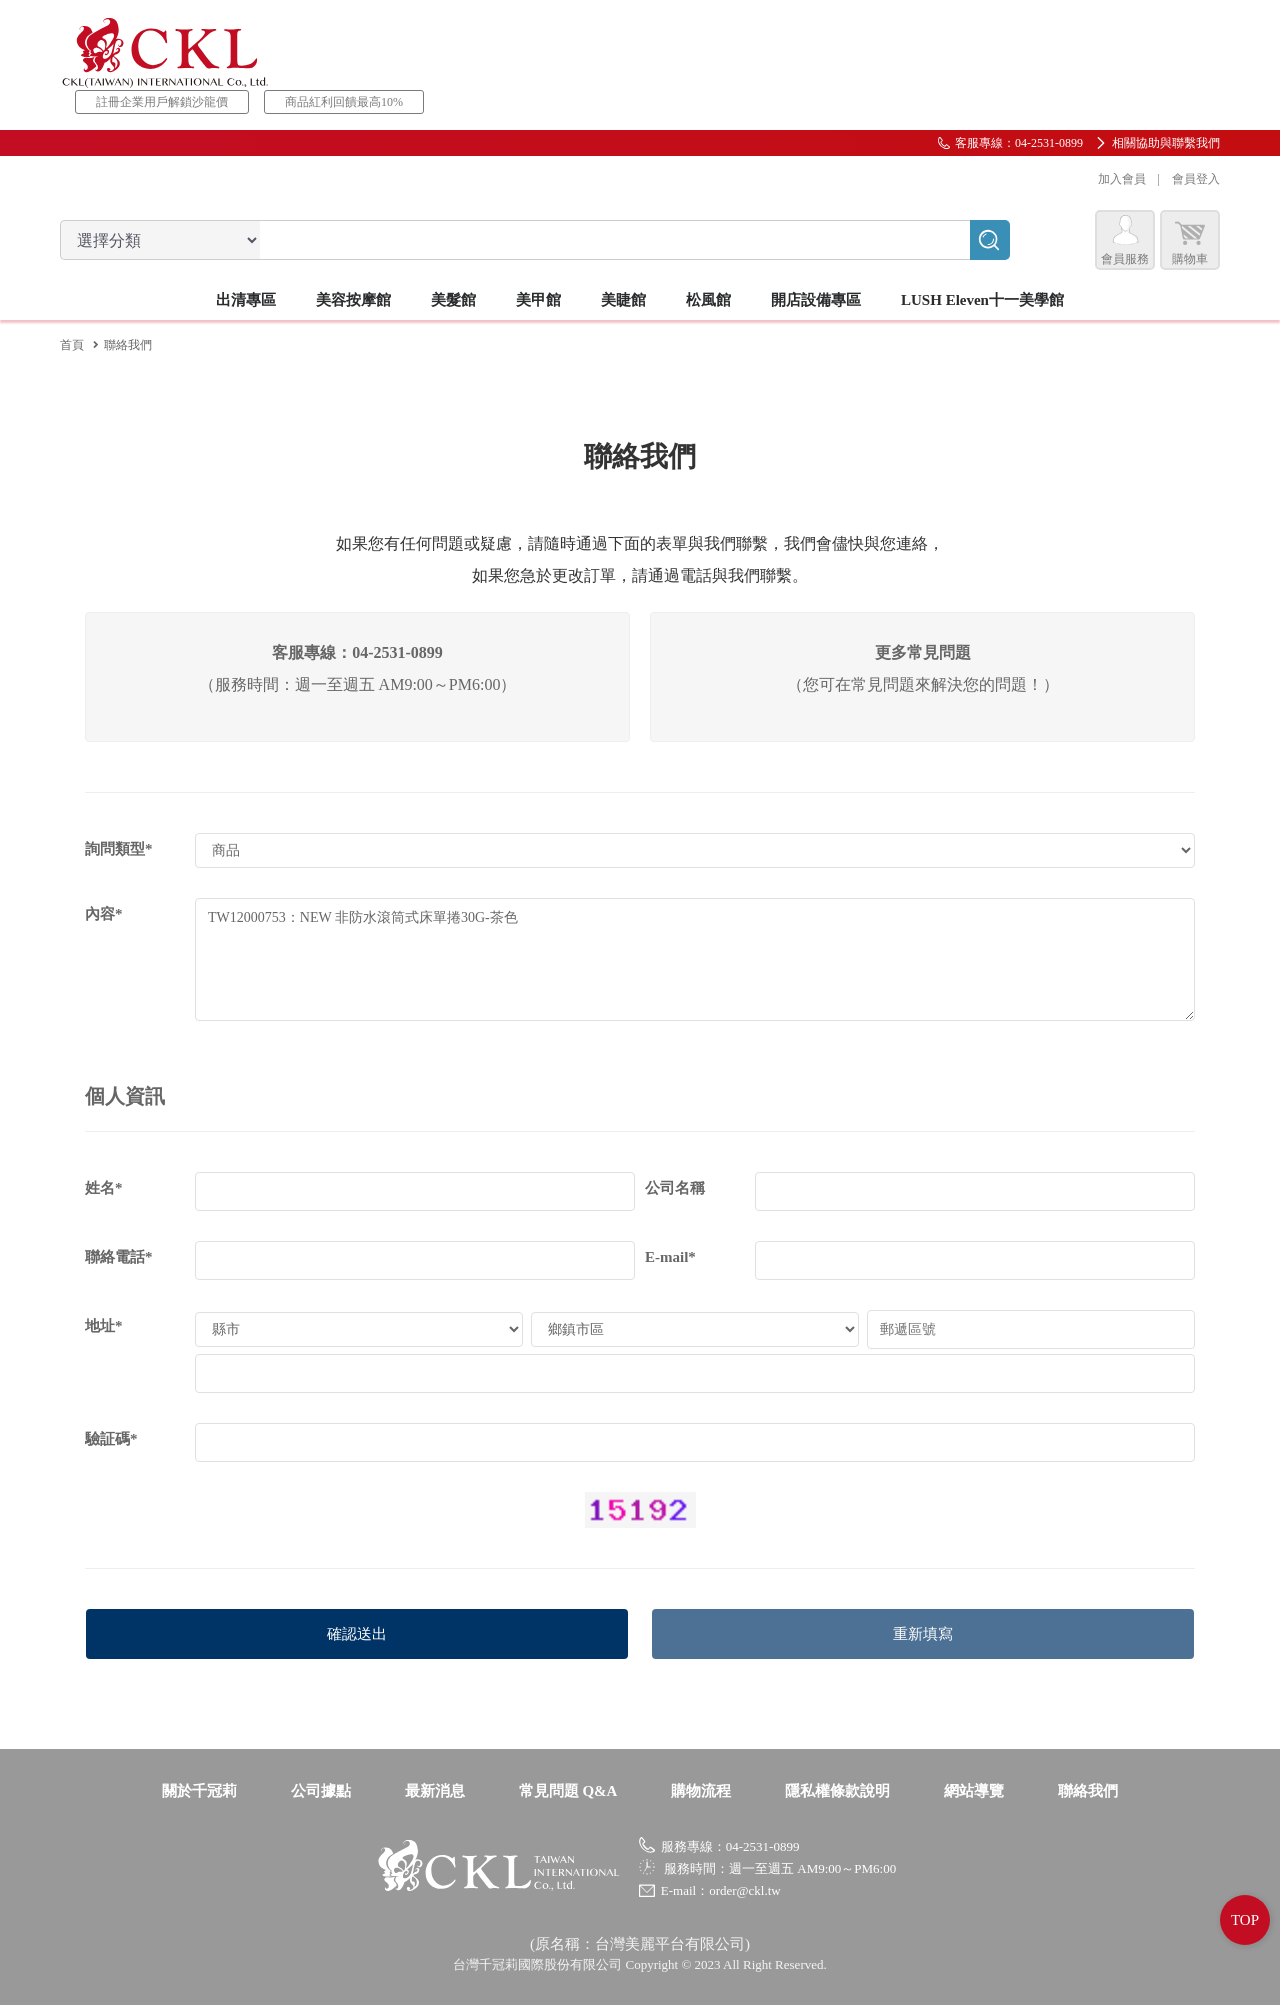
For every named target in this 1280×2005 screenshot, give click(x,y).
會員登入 (1196, 179)
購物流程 (701, 1791)
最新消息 (435, 1791)
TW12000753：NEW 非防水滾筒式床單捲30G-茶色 (695, 959)
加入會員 (1122, 179)
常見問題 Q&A (568, 1791)
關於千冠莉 (199, 1791)
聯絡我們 (1088, 1791)
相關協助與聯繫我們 (1166, 143)
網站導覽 (974, 1791)
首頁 (72, 345)
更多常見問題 (923, 652)
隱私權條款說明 (837, 1791)
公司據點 (321, 1791)
